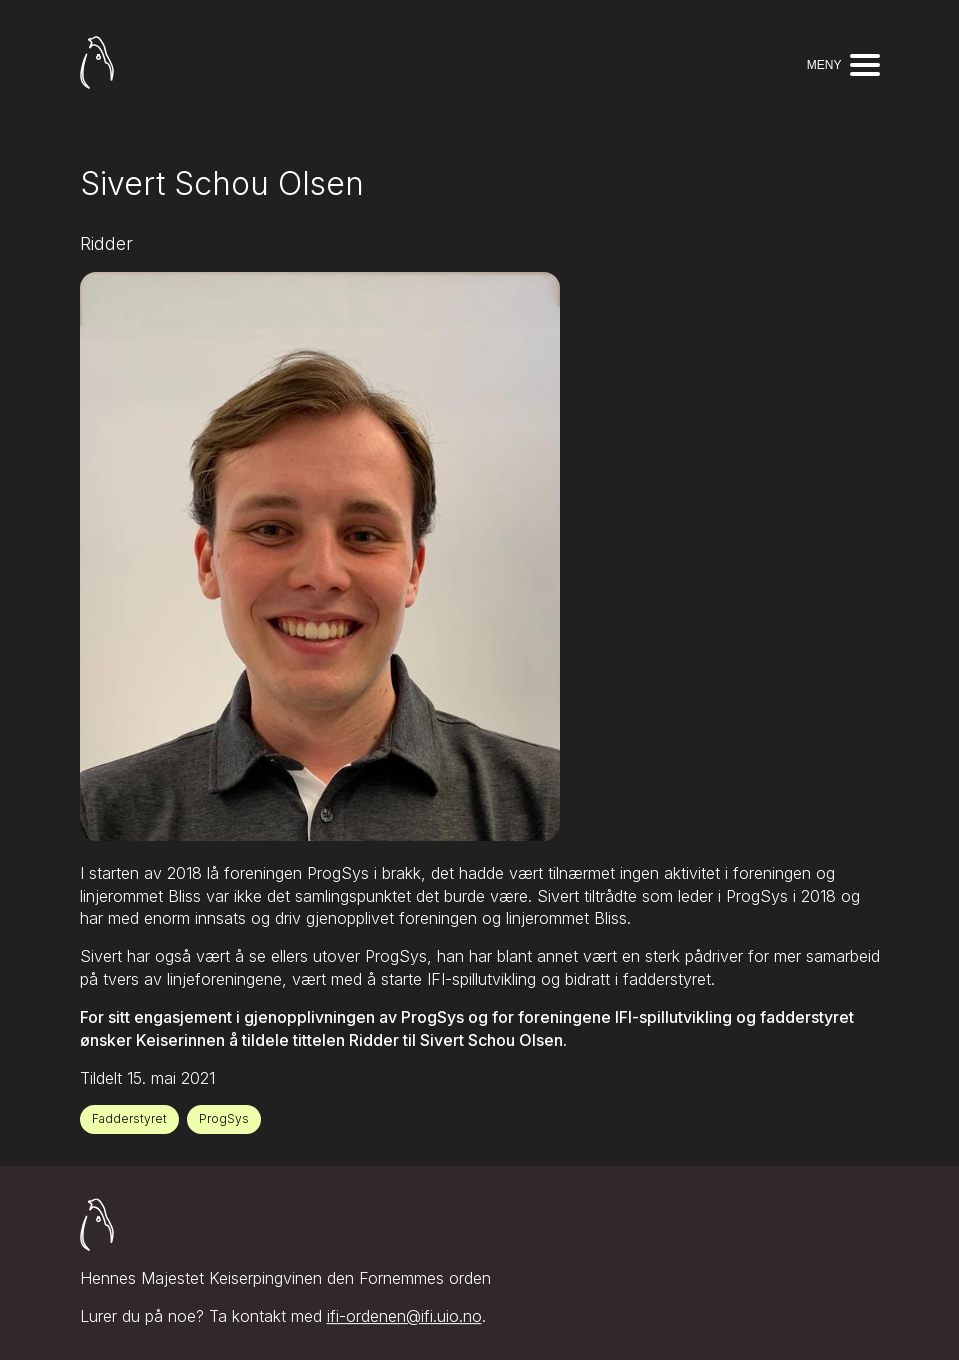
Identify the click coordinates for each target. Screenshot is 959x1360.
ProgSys (224, 1118)
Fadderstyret (129, 1118)
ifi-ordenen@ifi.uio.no (404, 1317)
